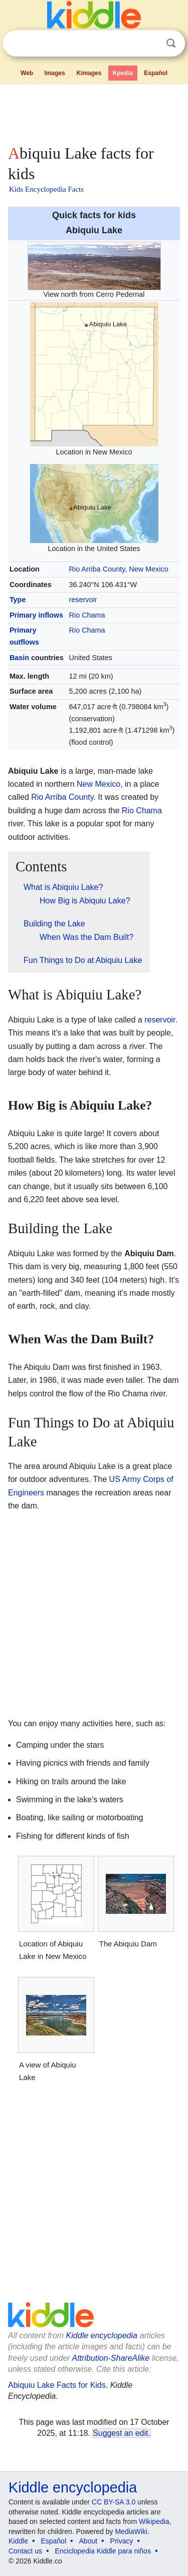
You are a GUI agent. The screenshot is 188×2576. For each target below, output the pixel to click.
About (88, 2541)
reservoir (83, 600)
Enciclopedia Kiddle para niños (102, 2551)
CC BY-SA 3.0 (113, 2502)
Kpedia (123, 73)
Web (27, 73)
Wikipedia (154, 2521)
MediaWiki (131, 2531)
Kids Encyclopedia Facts (46, 189)
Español (155, 73)
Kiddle (18, 2541)
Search (171, 43)
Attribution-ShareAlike (110, 2358)
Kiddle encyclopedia (101, 2335)
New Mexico (98, 784)
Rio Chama (87, 615)
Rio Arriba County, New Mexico (118, 569)
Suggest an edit (120, 2433)
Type (18, 600)
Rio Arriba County (62, 797)
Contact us (25, 2551)
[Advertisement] (94, 112)
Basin (19, 658)
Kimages (88, 73)
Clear (150, 43)
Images (55, 73)
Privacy (121, 2541)
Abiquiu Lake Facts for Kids (57, 2385)
